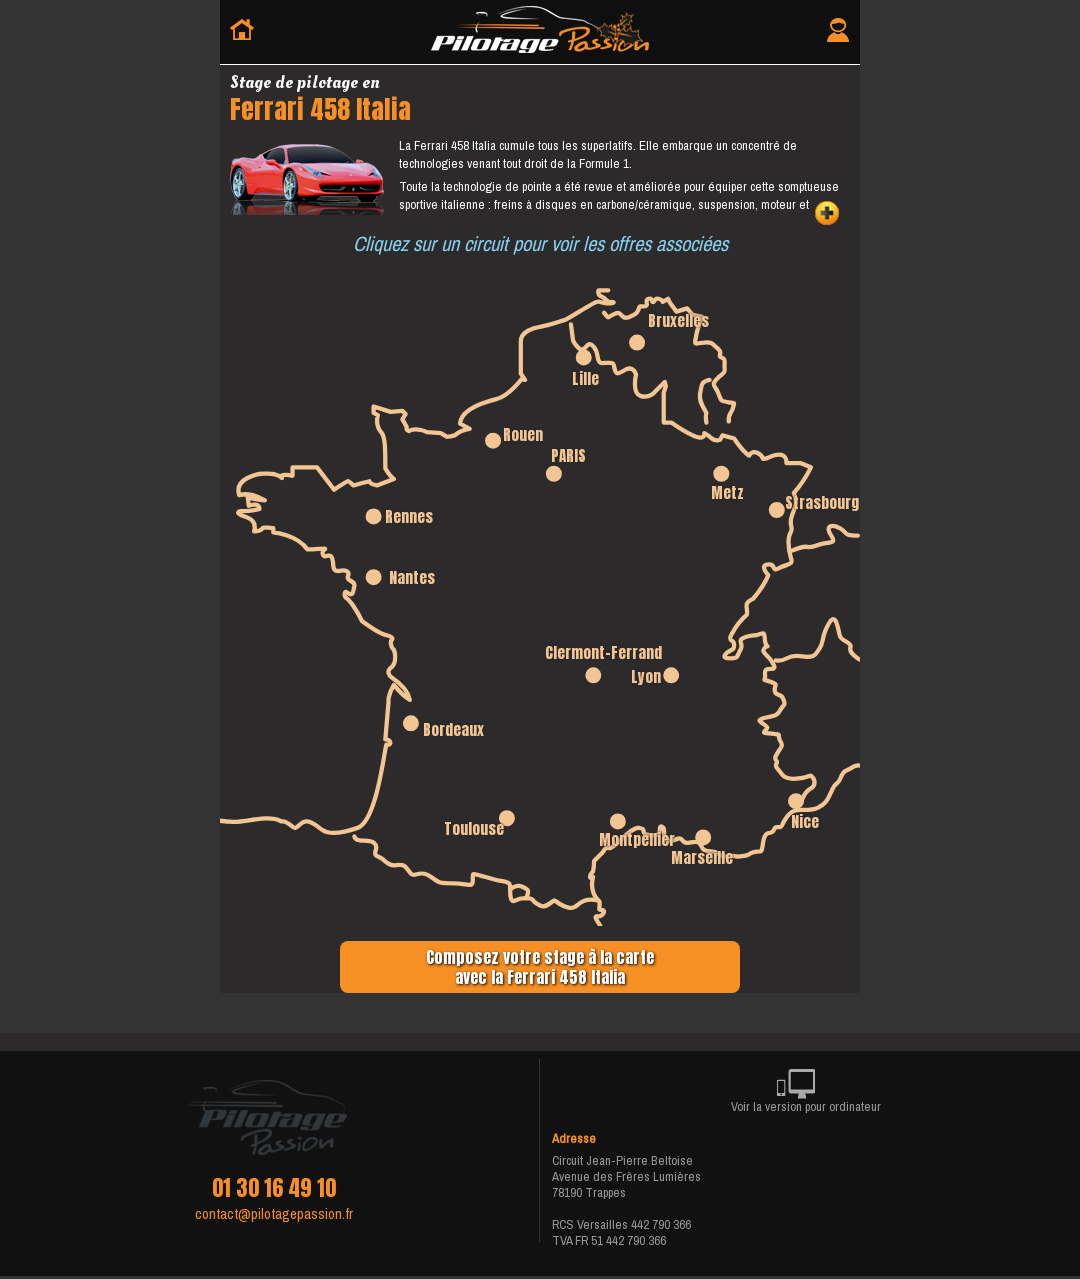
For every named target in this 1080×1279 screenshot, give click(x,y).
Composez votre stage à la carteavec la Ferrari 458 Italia (540, 967)
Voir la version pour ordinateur (806, 1094)
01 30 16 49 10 (274, 1188)
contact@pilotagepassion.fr (274, 1214)
